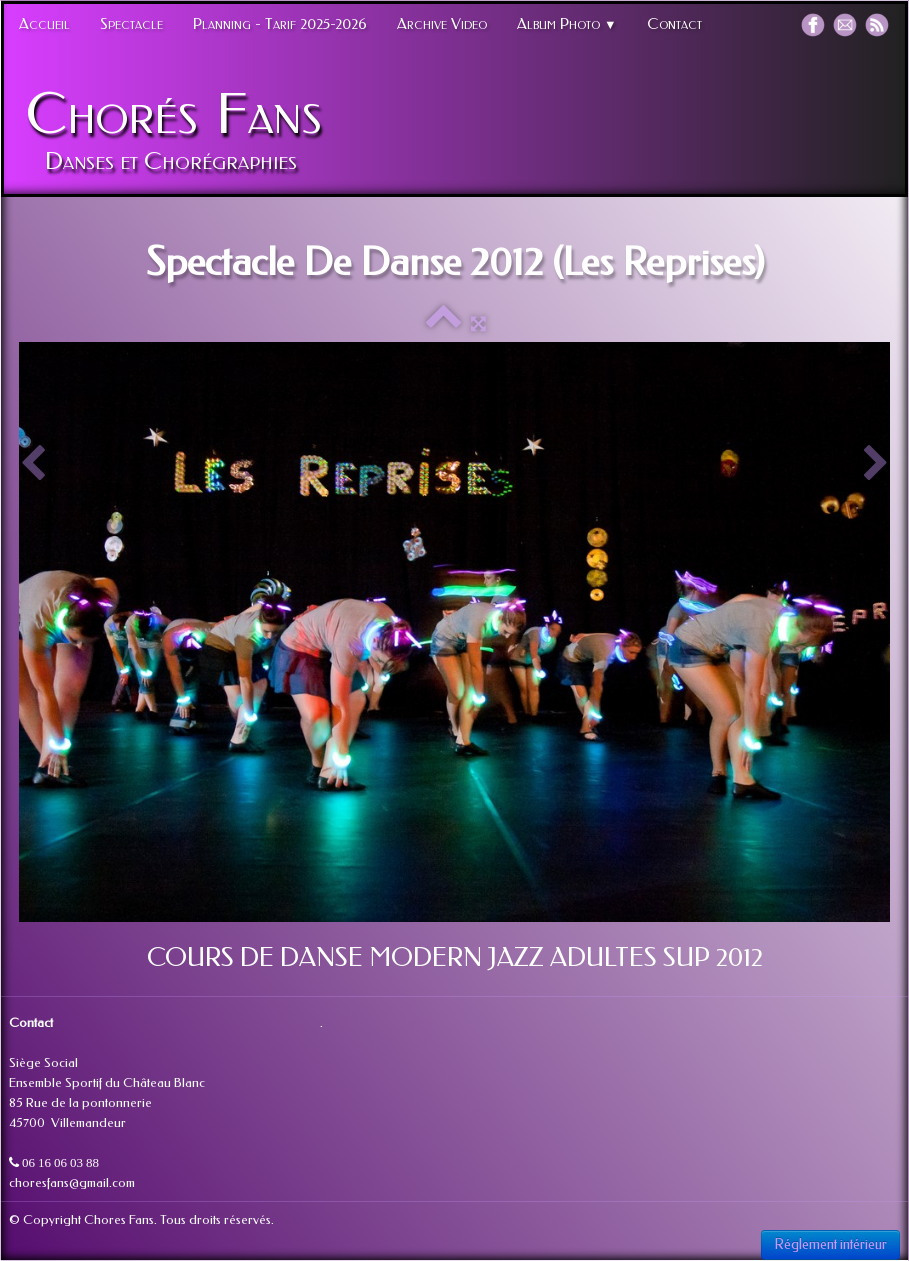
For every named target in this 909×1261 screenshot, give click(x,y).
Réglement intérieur (830, 1244)
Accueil (44, 24)
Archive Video (442, 24)
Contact (674, 24)
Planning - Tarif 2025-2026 (280, 24)
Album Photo (567, 24)
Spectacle (131, 24)
